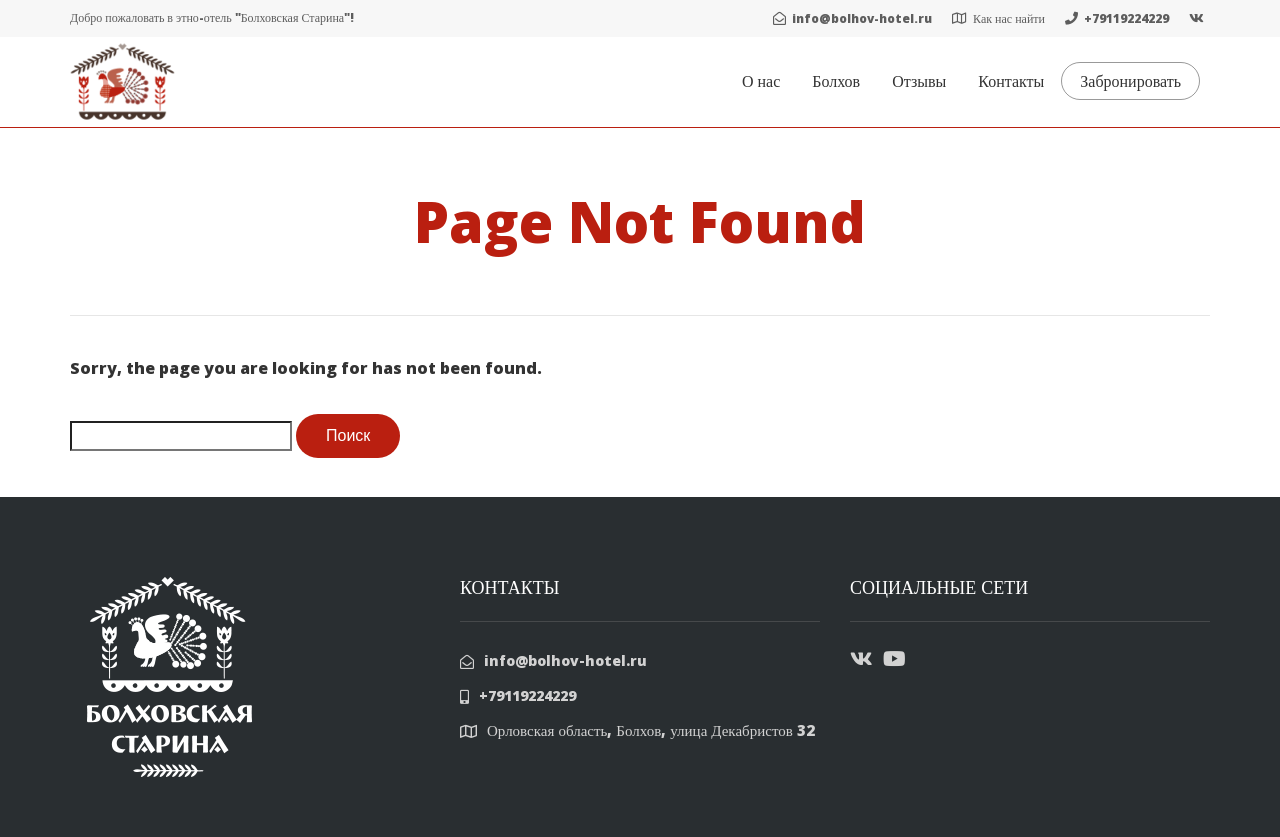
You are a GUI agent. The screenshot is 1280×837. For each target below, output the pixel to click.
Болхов (836, 81)
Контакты (1011, 81)
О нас (761, 81)
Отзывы (919, 81)
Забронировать (1130, 81)
